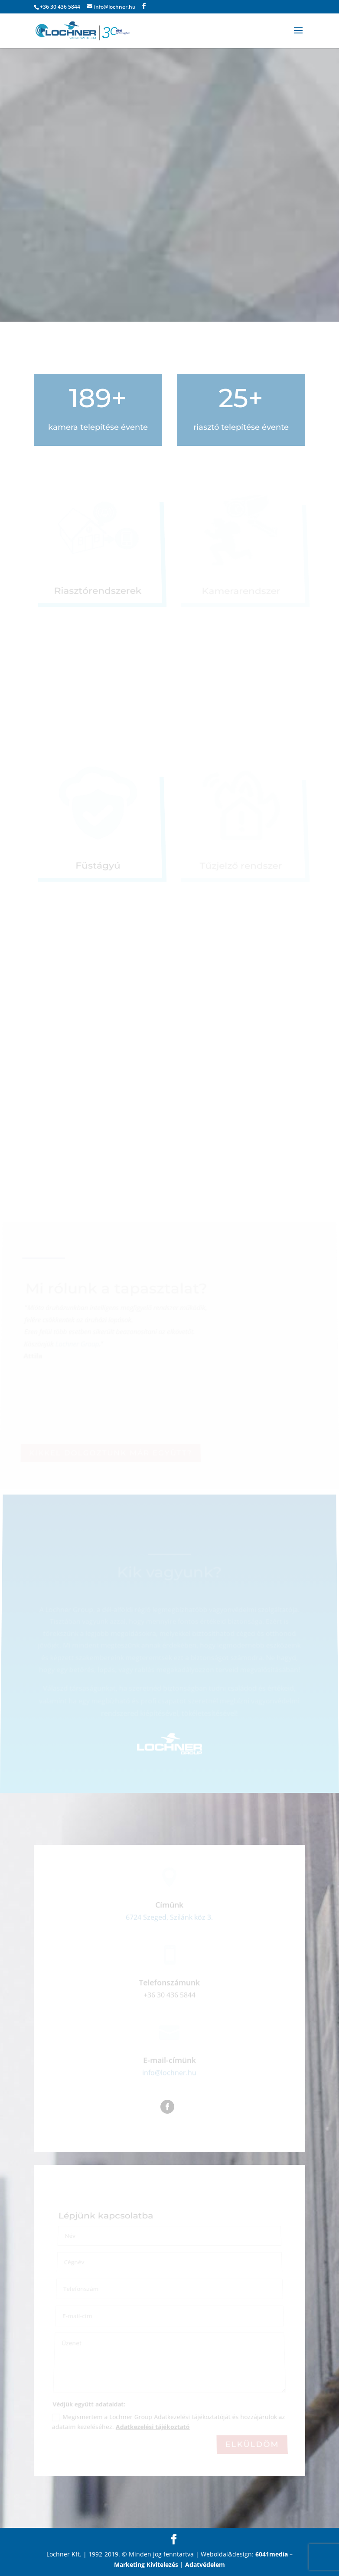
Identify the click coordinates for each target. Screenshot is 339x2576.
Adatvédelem (205, 2564)
